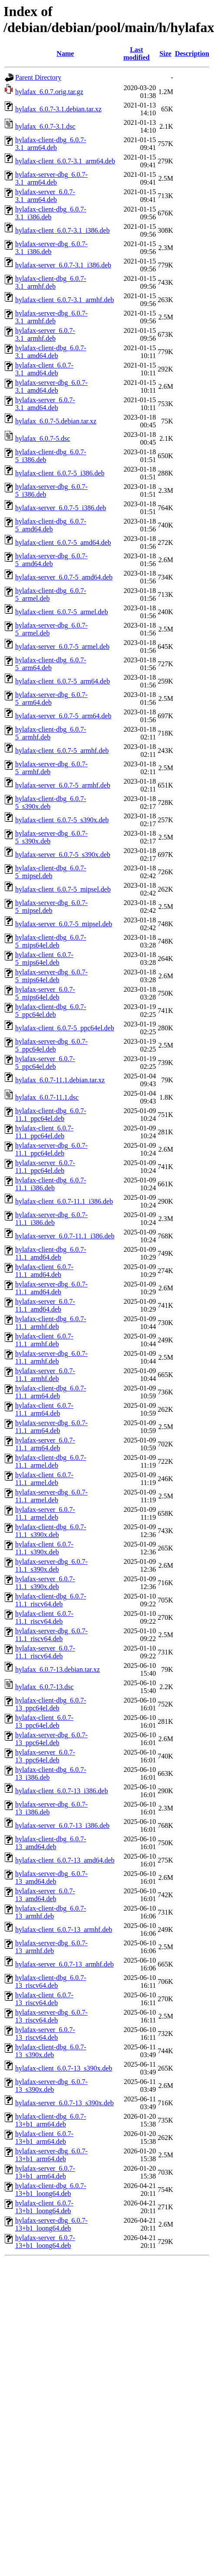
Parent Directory (38, 77)
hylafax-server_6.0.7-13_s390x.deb (64, 2103)
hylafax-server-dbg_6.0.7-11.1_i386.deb (51, 1218)
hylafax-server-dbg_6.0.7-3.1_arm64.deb (51, 178)
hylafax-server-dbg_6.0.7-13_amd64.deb (51, 1877)
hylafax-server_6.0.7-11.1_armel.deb (45, 1513)
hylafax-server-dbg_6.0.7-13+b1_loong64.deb (51, 2224)
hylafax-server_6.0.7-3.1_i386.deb (63, 265)
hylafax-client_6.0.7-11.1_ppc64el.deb (44, 1132)
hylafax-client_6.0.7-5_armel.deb (61, 612)
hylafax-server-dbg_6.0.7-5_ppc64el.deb (51, 1045)
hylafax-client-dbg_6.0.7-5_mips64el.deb (50, 941)
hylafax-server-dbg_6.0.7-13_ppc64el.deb (51, 1738)
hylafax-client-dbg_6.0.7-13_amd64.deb (50, 1842)
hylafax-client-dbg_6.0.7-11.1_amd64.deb (50, 1253)
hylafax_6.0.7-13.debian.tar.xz (57, 1669)
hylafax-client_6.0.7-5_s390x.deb (62, 820)
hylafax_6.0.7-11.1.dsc (47, 1097)
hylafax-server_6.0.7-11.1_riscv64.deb (45, 1652)
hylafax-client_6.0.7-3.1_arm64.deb (65, 161)
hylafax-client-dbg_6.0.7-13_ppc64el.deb (50, 1704)
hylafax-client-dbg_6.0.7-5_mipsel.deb (50, 871)
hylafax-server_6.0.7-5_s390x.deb (62, 854)
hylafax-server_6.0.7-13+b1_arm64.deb (45, 2172)
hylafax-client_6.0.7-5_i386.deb (60, 473)
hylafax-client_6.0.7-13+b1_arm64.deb (44, 2137)
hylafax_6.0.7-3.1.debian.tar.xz (58, 109)
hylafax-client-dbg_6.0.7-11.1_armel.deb (50, 1461)
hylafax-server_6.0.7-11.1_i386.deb (65, 1236)
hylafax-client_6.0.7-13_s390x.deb (63, 2068)
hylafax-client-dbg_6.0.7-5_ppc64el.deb (50, 1010)
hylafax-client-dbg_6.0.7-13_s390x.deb (50, 2050)
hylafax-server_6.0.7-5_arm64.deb (63, 716)
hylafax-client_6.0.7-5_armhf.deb (62, 750)
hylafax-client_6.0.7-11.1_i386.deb (64, 1201)
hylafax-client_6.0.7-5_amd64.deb (63, 542)
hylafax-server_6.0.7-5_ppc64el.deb (45, 1062)
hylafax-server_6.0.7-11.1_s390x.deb (45, 1582)
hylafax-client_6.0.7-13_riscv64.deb (44, 1998)
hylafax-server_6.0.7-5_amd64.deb (63, 577)
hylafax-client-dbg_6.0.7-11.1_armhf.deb (50, 1322)
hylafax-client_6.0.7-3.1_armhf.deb (64, 299)
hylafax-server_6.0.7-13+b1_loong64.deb (45, 2241)
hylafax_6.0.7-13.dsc (44, 1686)
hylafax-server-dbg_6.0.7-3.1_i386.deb (51, 247)
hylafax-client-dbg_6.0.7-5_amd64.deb (50, 525)
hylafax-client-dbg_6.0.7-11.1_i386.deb (50, 1184)
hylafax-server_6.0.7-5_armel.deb (62, 646)
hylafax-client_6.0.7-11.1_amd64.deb (44, 1270)
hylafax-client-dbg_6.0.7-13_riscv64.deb (50, 1981)
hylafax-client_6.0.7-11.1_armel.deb (44, 1478)
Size (165, 53)
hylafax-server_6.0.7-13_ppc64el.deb (45, 1756)
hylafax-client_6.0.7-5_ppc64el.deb (64, 1028)
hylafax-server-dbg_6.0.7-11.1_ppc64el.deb (51, 1149)
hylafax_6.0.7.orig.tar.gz (49, 91)
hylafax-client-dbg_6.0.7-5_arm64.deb (50, 663)
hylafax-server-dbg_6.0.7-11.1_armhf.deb (51, 1357)
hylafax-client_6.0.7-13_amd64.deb (65, 1860)
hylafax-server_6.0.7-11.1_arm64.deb (45, 1444)
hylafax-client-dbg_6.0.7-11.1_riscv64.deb (50, 1600)
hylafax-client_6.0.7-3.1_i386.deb (62, 230)
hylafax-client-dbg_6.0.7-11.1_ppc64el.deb (50, 1114)
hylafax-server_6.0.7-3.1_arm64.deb (45, 195)
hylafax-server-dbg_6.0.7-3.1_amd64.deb (51, 386)
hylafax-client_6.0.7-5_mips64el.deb (44, 958)
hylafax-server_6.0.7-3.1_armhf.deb (45, 334)
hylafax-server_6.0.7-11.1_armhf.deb (45, 1374)
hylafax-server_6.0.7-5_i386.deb (60, 507)
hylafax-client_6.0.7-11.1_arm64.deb (44, 1409)
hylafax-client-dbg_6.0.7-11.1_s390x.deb (50, 1530)
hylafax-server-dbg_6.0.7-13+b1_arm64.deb (51, 2154)
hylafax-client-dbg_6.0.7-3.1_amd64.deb (50, 351)
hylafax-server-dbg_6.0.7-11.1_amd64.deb (51, 1288)
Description (192, 53)
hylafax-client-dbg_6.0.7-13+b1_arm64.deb (50, 2120)
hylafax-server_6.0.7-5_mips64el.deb (45, 993)
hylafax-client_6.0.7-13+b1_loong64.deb (44, 2207)
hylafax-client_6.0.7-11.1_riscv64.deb (44, 1617)
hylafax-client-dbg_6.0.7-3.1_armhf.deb (50, 282)
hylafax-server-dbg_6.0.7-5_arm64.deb (51, 698)
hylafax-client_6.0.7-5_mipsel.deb (63, 889)
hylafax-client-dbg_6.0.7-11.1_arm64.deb (50, 1392)
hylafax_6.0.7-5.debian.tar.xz (55, 421)
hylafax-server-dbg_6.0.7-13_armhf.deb (51, 1946)
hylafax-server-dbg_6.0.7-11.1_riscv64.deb (51, 1634)
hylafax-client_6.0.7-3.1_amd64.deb (44, 369)
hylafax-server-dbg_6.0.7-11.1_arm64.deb (51, 1426)
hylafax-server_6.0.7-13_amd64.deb (45, 1894)
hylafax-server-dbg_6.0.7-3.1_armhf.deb (51, 317)
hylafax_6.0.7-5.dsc (42, 438)
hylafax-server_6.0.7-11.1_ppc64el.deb (45, 1166)
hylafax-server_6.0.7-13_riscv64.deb (45, 2033)
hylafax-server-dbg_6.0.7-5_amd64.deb (51, 559)
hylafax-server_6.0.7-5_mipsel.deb (63, 924)
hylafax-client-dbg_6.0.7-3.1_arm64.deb (50, 143)
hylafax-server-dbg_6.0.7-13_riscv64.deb (51, 2016)
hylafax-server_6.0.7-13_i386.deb (62, 1825)
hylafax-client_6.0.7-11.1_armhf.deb (44, 1340)
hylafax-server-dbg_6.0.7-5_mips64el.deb (51, 976)
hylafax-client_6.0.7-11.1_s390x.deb (44, 1548)
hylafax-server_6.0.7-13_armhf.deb (64, 1964)
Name (65, 53)
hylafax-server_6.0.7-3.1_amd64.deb (45, 403)
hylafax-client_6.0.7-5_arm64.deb (62, 681)
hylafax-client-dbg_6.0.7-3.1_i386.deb (50, 213)
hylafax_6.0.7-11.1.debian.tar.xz (60, 1080)
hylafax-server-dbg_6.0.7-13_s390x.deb (51, 2085)
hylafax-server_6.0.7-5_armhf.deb (62, 785)
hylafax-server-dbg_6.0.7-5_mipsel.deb (51, 906)
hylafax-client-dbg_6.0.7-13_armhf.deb (50, 1912)
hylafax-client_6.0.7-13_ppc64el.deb (44, 1721)
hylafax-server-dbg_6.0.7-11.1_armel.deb (51, 1496)
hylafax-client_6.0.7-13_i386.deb (61, 1790)
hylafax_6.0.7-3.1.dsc (45, 126)
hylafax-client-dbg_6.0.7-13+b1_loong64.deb (50, 2189)
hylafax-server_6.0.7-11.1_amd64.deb (45, 1305)
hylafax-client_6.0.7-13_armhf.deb (63, 1929)
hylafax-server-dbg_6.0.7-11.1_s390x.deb (51, 1565)
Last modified (136, 53)
